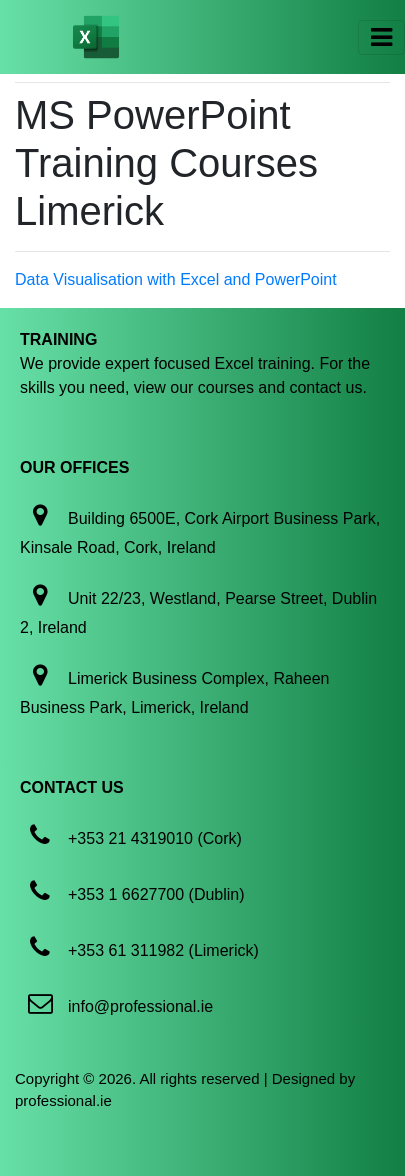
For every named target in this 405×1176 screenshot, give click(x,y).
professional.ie (63, 1100)
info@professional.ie (140, 1006)
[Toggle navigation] (381, 37)
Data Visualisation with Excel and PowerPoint (176, 279)
